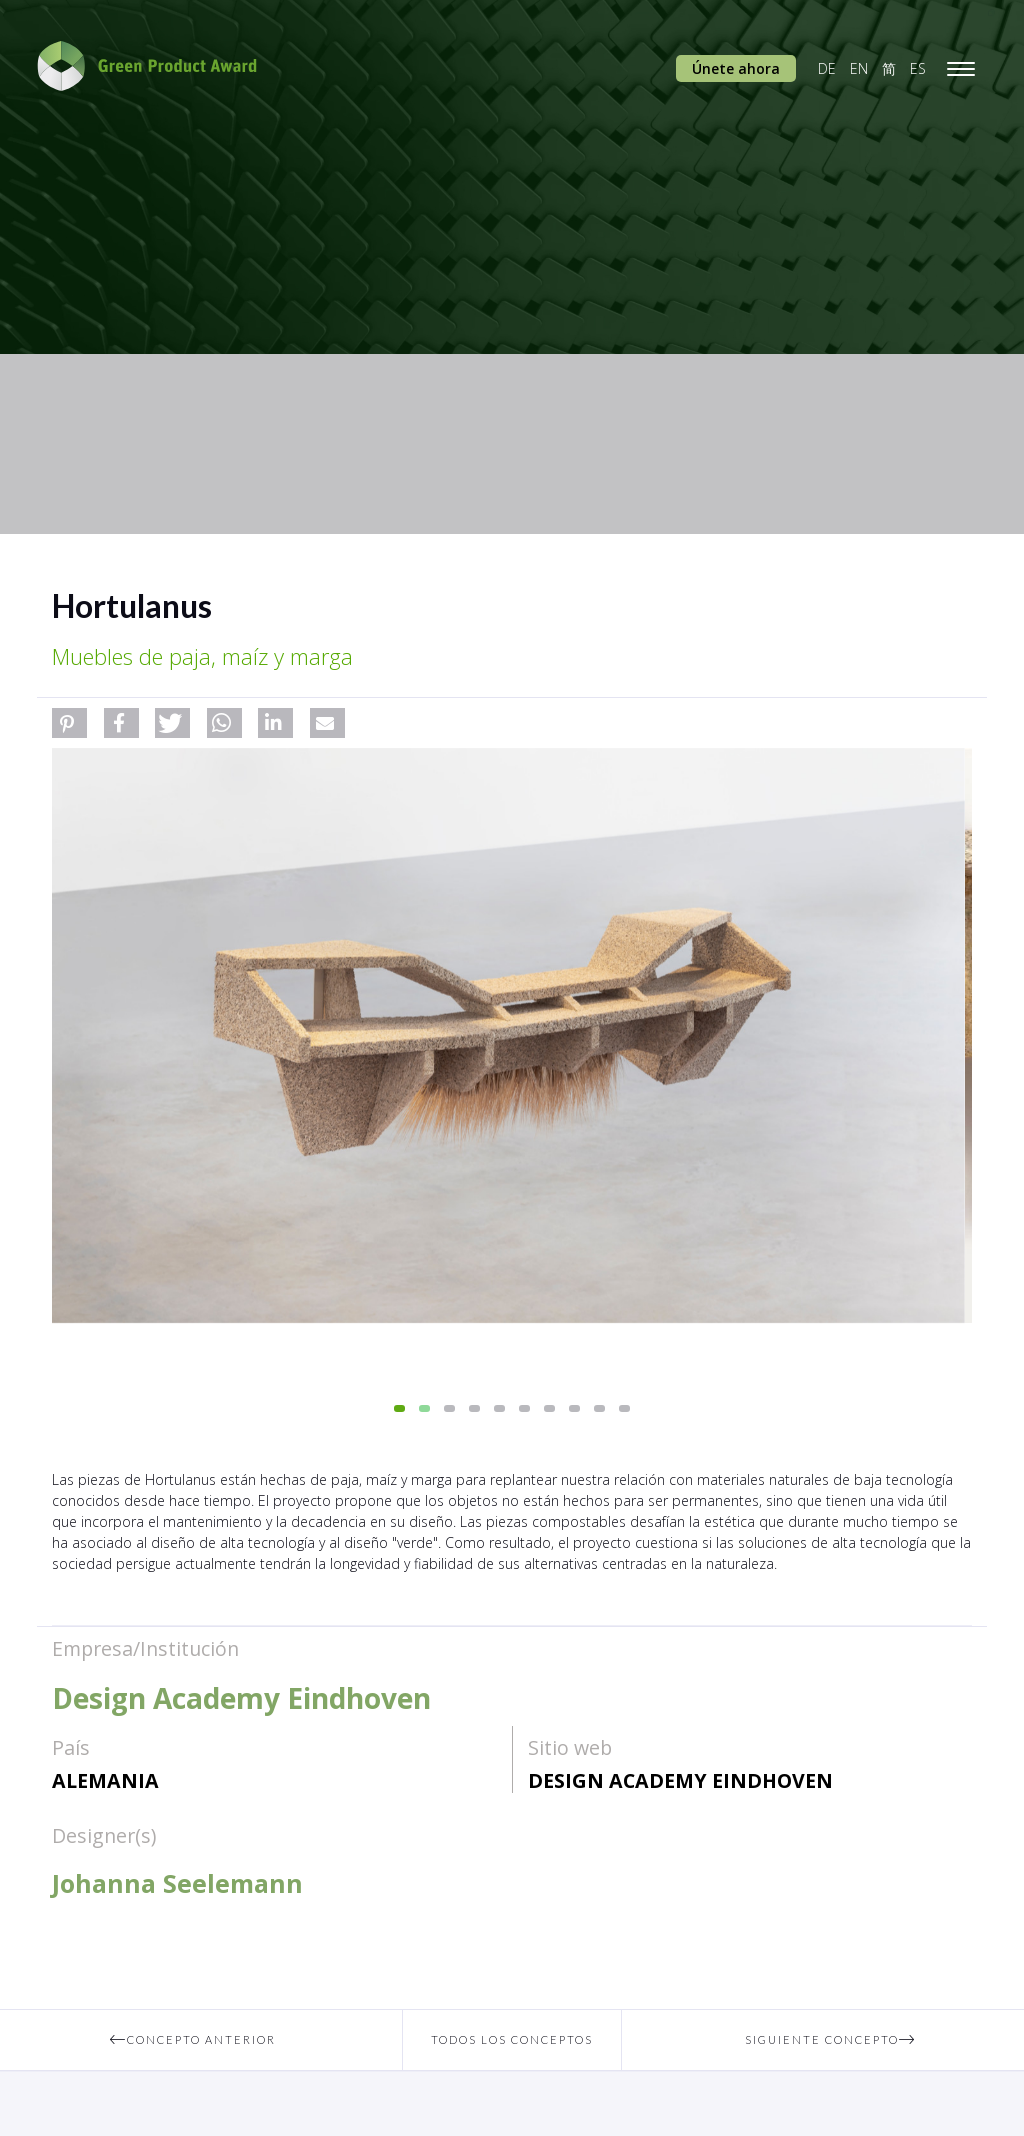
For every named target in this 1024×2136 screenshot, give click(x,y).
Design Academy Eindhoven (680, 1780)
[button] (69, 723)
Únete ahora (736, 68)
